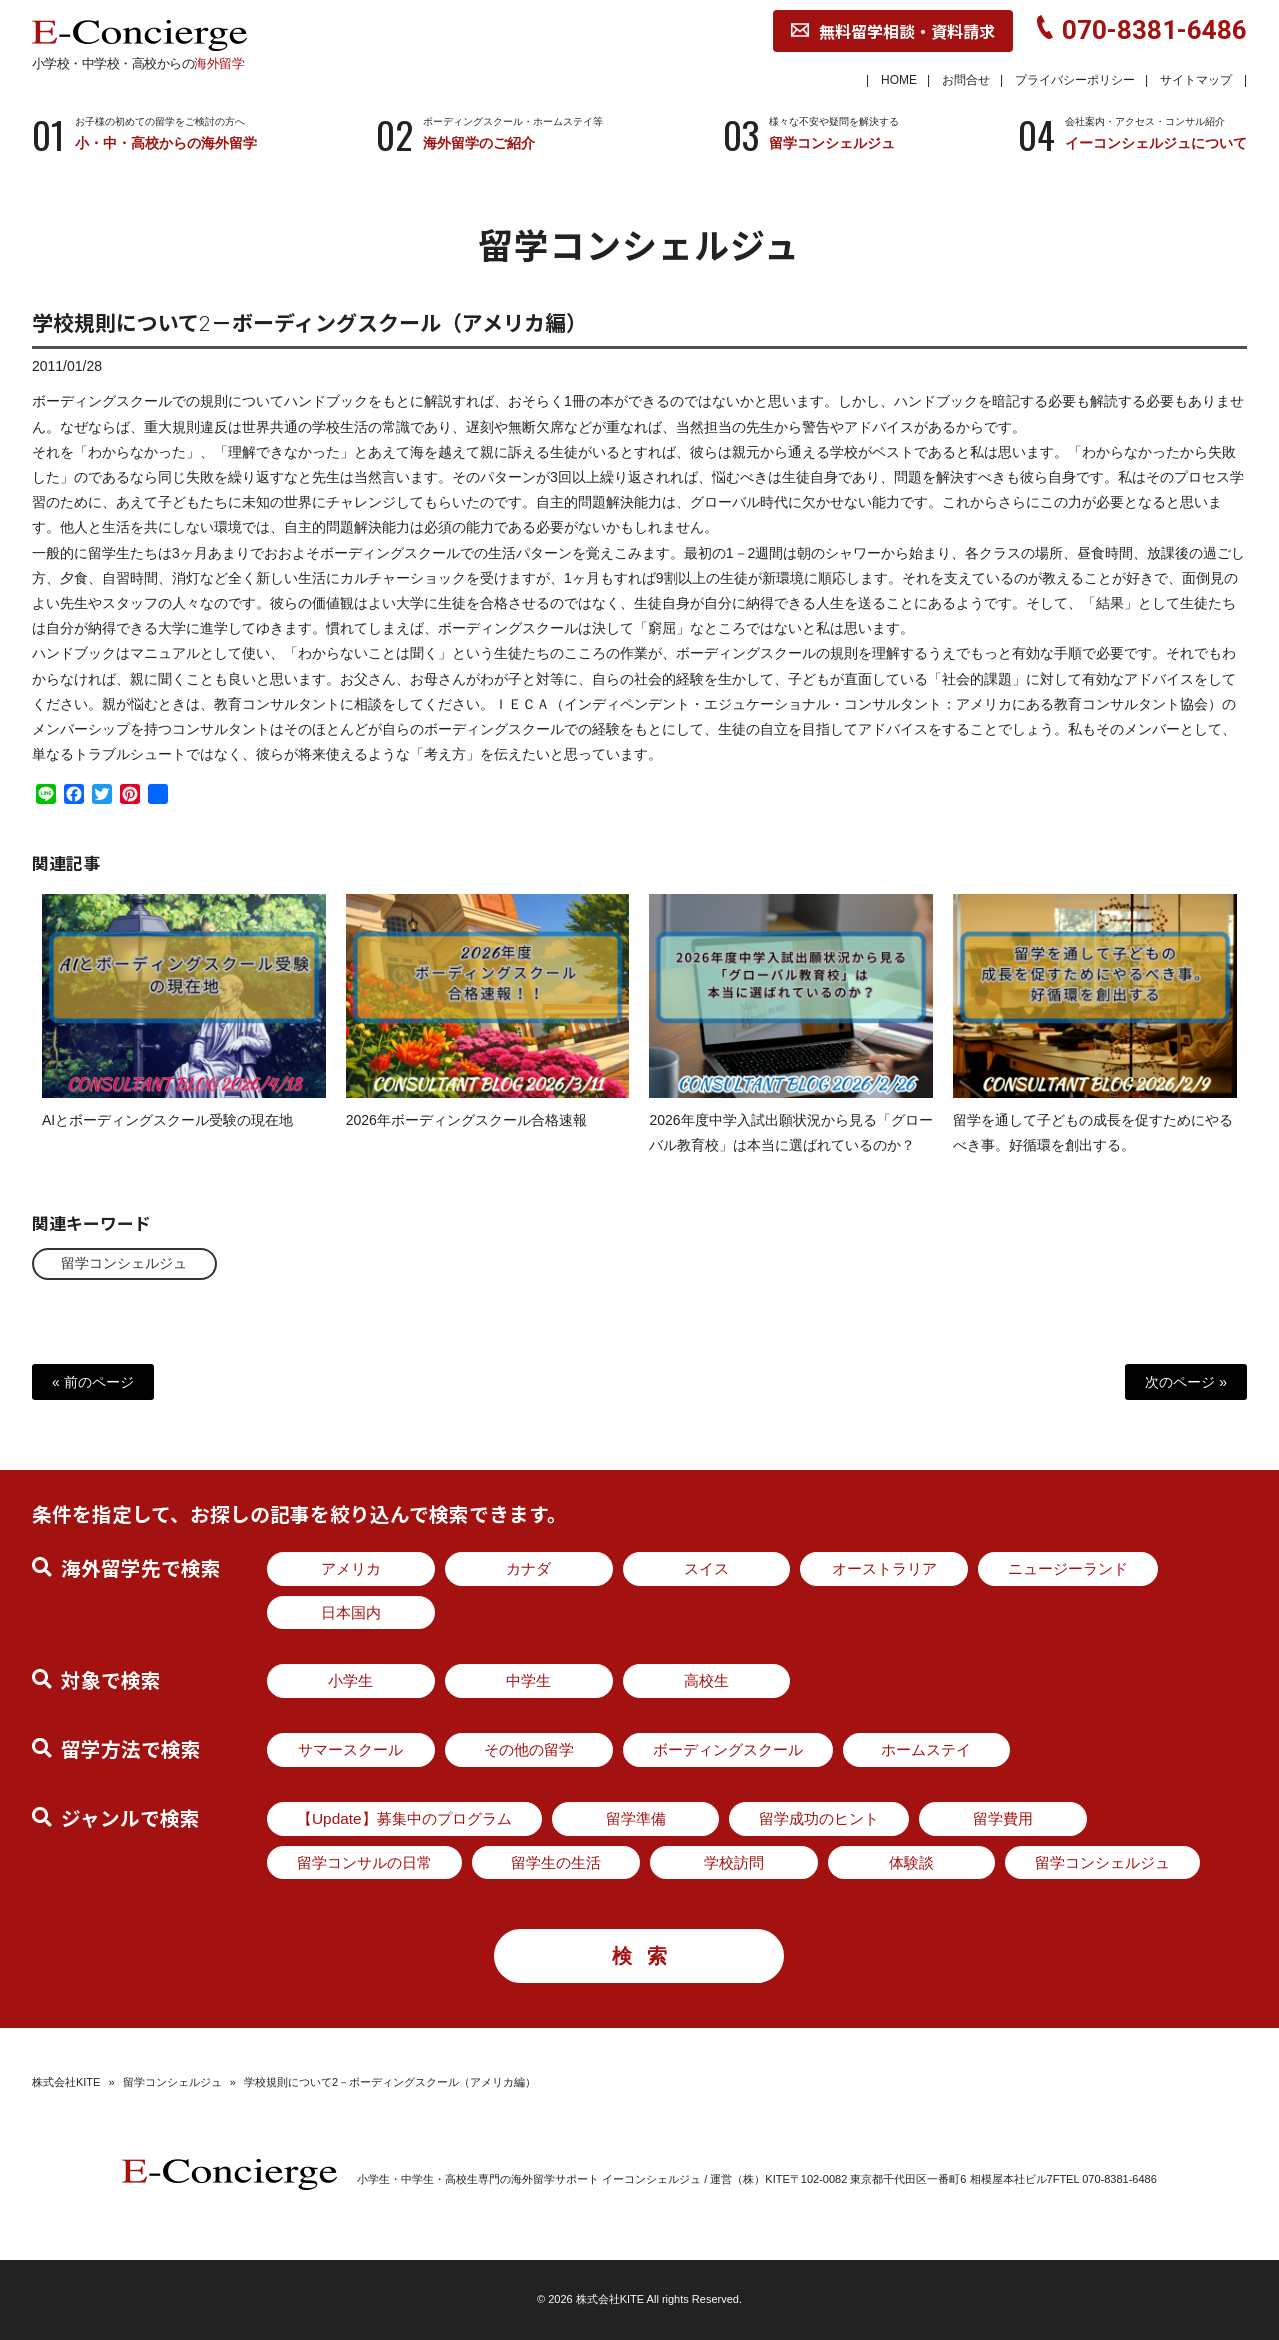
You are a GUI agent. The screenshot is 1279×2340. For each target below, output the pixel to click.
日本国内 (351, 1612)
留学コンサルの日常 (364, 1861)
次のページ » (1186, 1381)
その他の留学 (529, 1749)
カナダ (528, 1568)
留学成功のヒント (819, 1818)
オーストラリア (884, 1568)
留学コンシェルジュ (125, 1263)
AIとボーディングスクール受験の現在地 (167, 1137)
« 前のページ (93, 1381)
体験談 (911, 1861)
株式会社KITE (66, 2082)
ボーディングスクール (728, 1749)
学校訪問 (734, 1861)
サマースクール (350, 1749)
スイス (706, 1568)
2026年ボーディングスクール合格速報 (466, 1137)
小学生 (350, 1680)
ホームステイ (926, 1749)
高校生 (706, 1680)
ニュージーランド (1068, 1568)
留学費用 (1003, 1818)
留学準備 (636, 1818)
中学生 (528, 1680)
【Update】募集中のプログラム (404, 1818)
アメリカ (351, 1568)
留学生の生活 (556, 1861)
